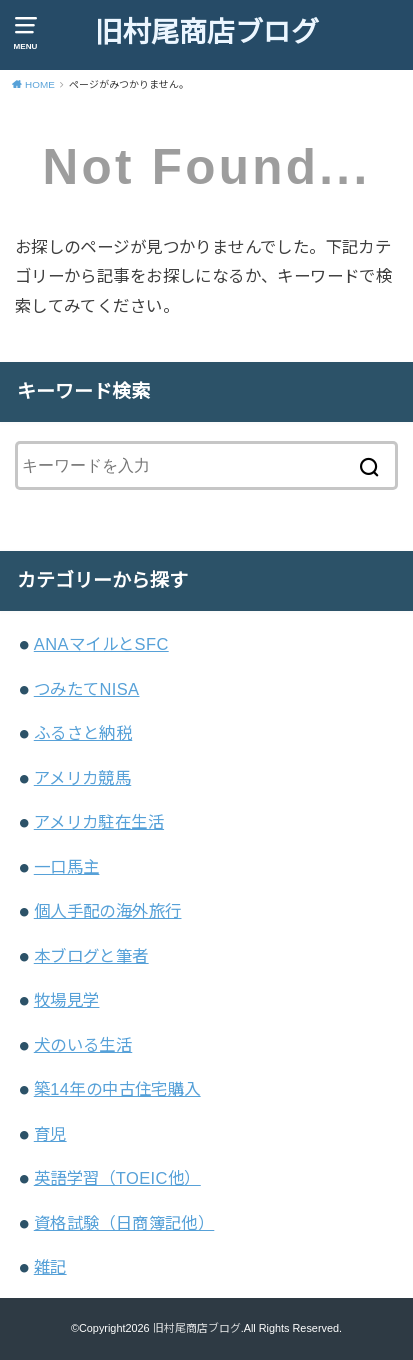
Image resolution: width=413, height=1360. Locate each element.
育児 (50, 1134)
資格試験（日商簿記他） (124, 1223)
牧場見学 (67, 1000)
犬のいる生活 (83, 1045)
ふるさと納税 (83, 733)
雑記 (50, 1267)
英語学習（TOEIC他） (117, 1178)
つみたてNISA (87, 689)
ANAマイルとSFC (101, 644)
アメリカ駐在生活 (99, 822)
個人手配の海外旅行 (108, 911)
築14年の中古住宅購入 (117, 1089)
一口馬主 (67, 867)
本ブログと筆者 (91, 956)
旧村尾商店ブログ (207, 32)
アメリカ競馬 (82, 778)
